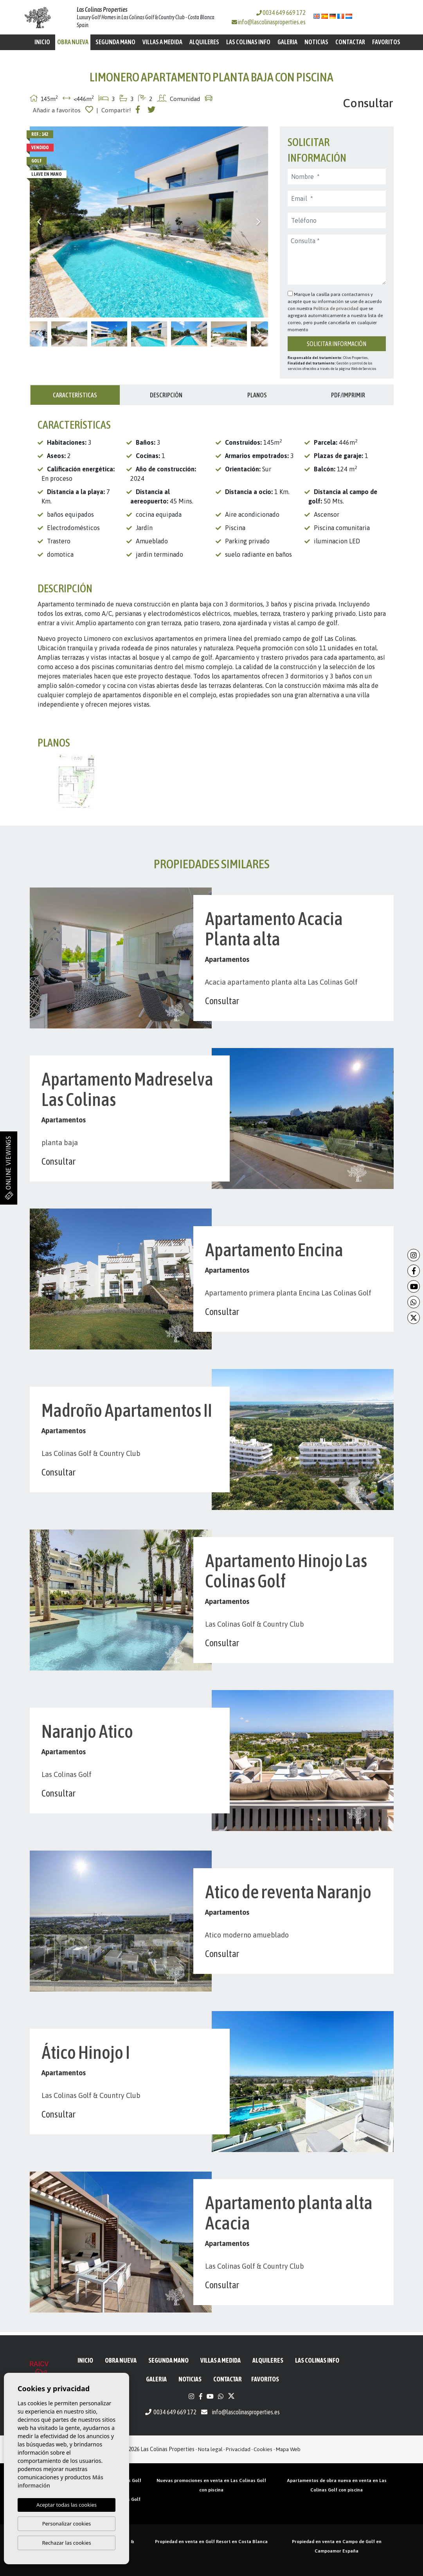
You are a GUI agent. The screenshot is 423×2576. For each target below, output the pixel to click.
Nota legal (210, 2449)
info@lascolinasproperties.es (272, 21)
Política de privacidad (336, 308)
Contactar (350, 41)
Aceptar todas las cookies (66, 2504)
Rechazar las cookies (66, 2542)
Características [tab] (75, 395)
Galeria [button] (287, 41)
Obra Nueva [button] (72, 41)
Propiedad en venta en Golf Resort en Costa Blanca (211, 2541)
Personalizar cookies (66, 2523)
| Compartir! (113, 110)
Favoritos (386, 41)
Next (258, 221)
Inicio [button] (42, 41)
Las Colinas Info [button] (248, 41)
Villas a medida (162, 41)
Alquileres (204, 41)
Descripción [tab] (166, 395)
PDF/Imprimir (348, 395)
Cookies (263, 2449)
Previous (39, 221)
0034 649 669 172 (281, 12)
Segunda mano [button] (115, 41)
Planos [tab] (257, 395)
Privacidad (238, 2449)
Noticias (316, 41)
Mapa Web (288, 2449)
